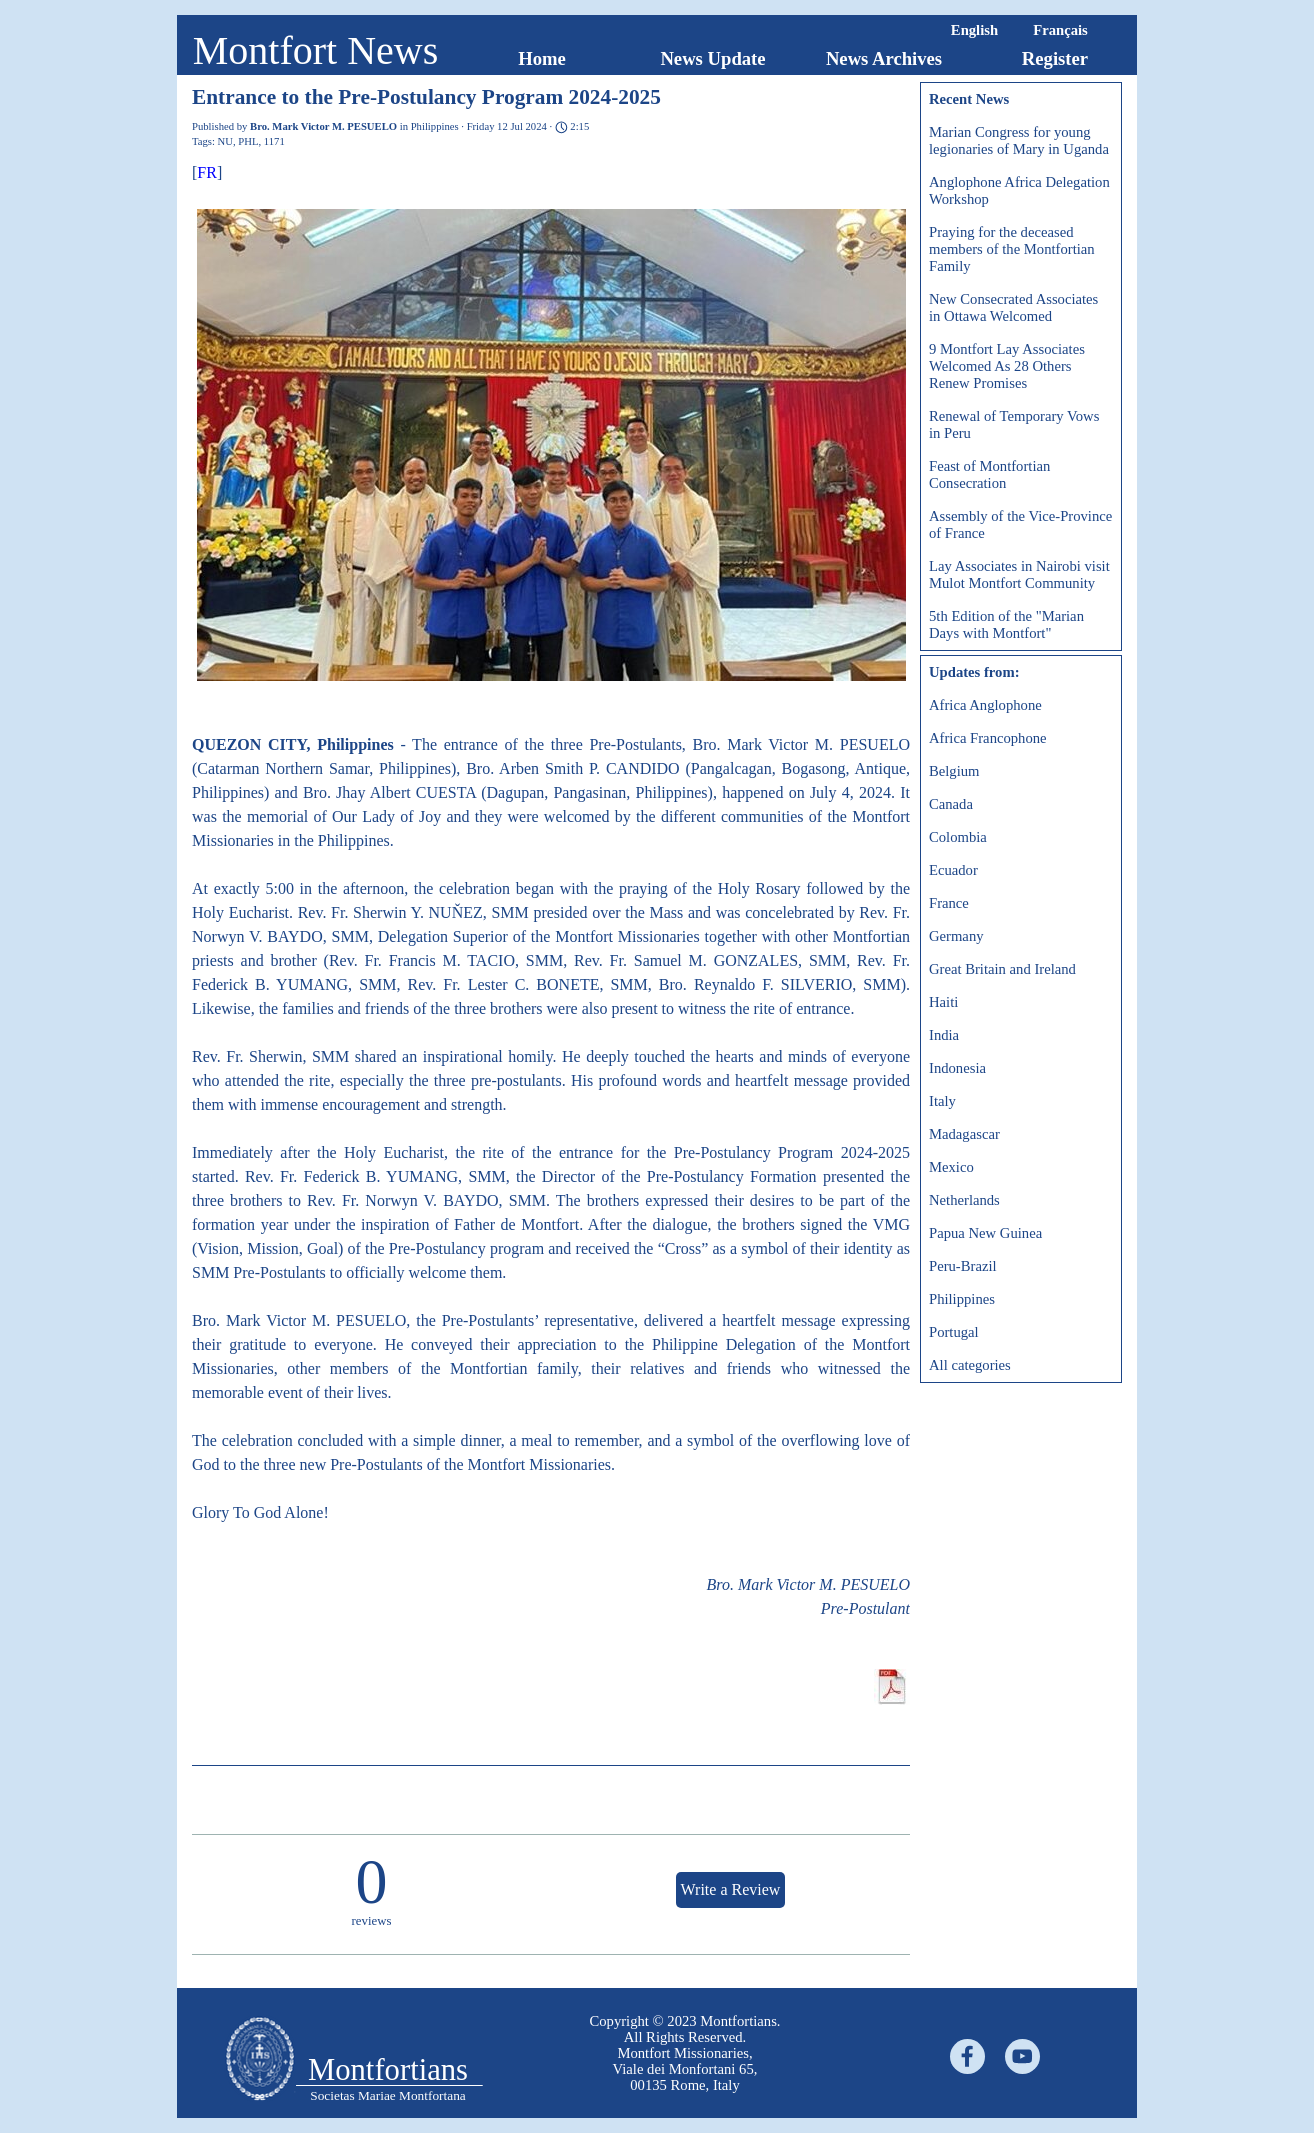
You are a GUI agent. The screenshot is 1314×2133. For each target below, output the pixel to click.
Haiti (943, 1002)
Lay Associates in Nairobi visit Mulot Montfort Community (1019, 574)
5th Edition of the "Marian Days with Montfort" (1006, 624)
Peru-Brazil (963, 1266)
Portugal (954, 1332)
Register (1055, 58)
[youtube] (1022, 2056)
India (944, 1035)
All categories (970, 1365)
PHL (248, 141)
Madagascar (964, 1134)
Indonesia (957, 1068)
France (949, 903)
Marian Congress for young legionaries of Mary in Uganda (1019, 140)
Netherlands (964, 1200)
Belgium (954, 771)
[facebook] (967, 2056)
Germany (956, 936)
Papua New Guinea (985, 1233)
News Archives (884, 58)
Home (542, 58)
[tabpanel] (685, 2053)
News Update (712, 58)
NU (225, 141)
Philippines (962, 1299)
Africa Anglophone (985, 705)
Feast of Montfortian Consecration (989, 474)
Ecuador (953, 870)
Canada (951, 804)
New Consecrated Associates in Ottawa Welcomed (1013, 307)
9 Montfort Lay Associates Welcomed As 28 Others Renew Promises (1007, 366)
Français (1060, 30)
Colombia (958, 837)
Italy (942, 1101)
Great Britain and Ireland (1002, 969)
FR (207, 172)
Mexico (951, 1167)
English (974, 30)
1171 (274, 141)
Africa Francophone (988, 738)
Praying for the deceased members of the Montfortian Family (1012, 249)
